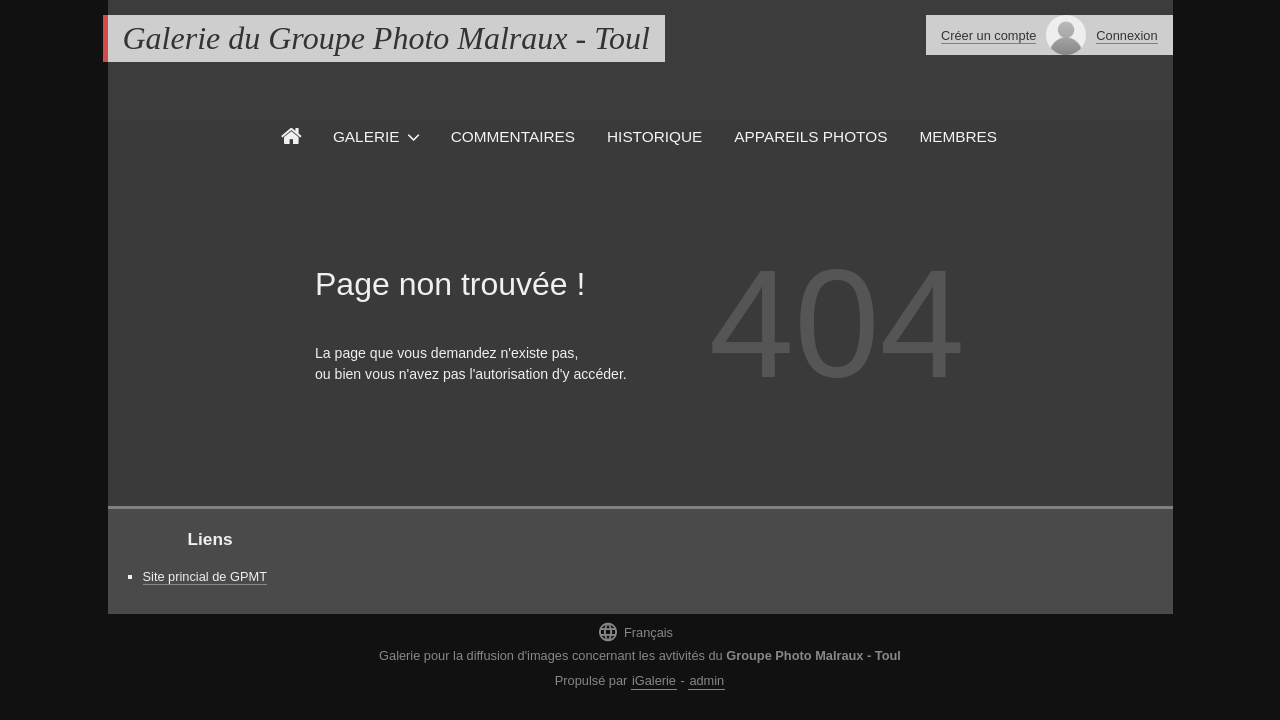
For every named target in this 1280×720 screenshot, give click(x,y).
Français (635, 631)
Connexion (1126, 35)
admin (706, 680)
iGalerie (654, 680)
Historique (654, 136)
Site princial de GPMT (205, 576)
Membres (958, 136)
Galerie (366, 136)
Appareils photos (810, 136)
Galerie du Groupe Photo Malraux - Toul (386, 38)
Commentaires (513, 136)
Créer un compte (988, 35)
